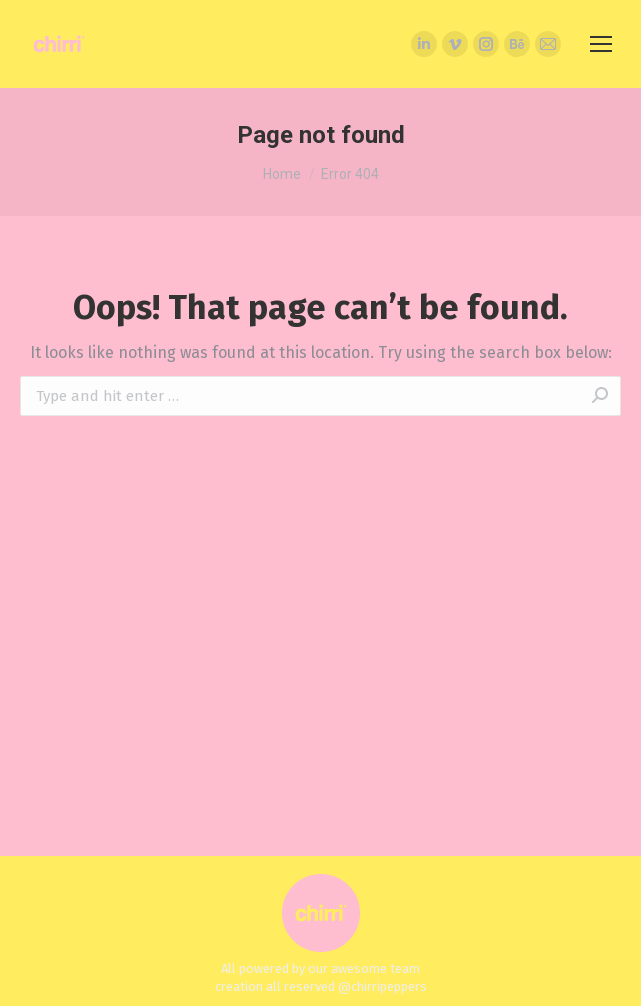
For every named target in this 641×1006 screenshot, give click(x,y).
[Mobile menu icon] (601, 44)
